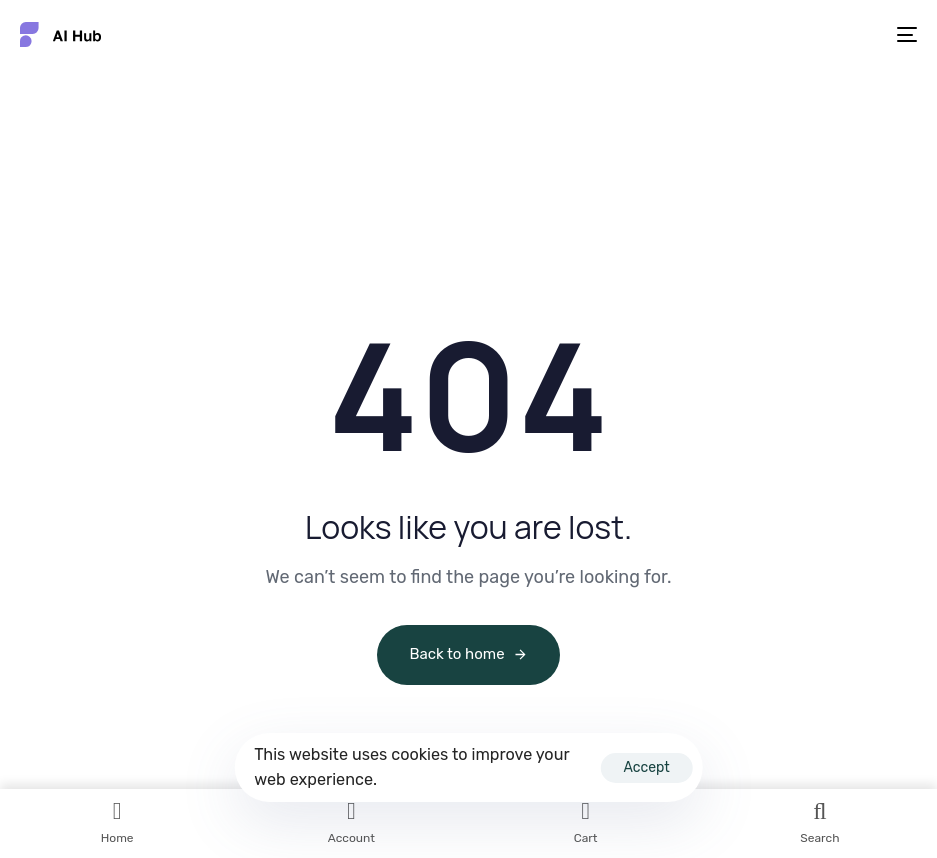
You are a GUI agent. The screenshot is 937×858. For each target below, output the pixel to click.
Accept (646, 767)
